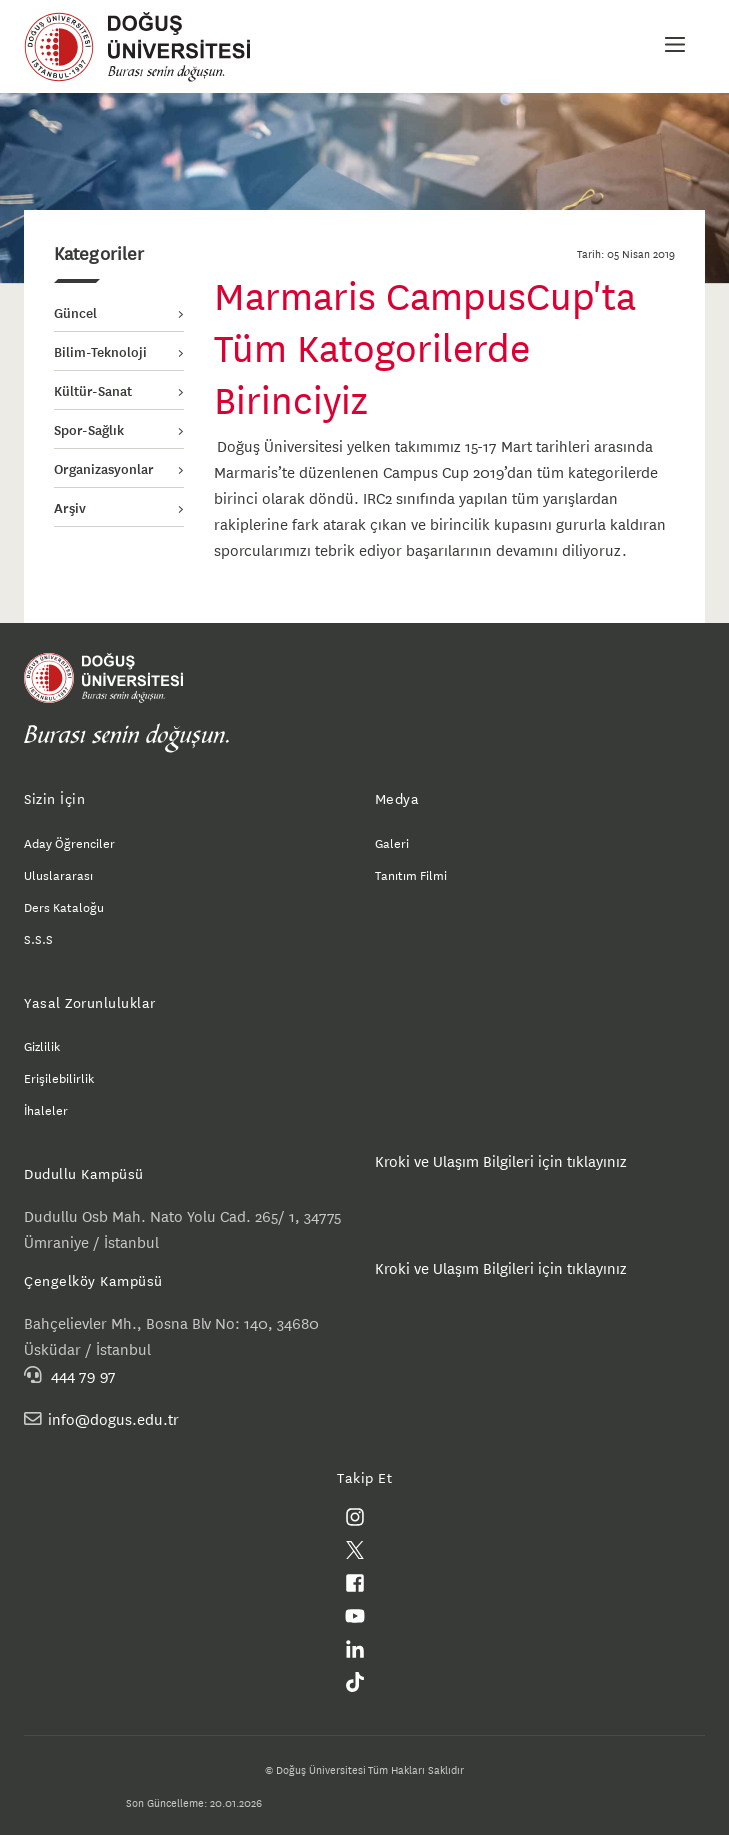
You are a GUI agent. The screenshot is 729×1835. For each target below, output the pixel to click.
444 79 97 (83, 1374)
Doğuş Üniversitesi (147, 47)
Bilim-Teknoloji (100, 351)
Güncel (75, 312)
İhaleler (46, 1109)
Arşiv (70, 507)
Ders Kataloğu (64, 906)
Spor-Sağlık (89, 429)
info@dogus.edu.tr (113, 1418)
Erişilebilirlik (59, 1077)
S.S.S (38, 938)
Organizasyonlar (104, 468)
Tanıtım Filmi (411, 874)
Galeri (392, 842)
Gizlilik (42, 1045)
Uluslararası (58, 874)
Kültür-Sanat (93, 390)
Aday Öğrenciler (69, 842)
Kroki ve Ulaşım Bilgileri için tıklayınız (501, 1160)
